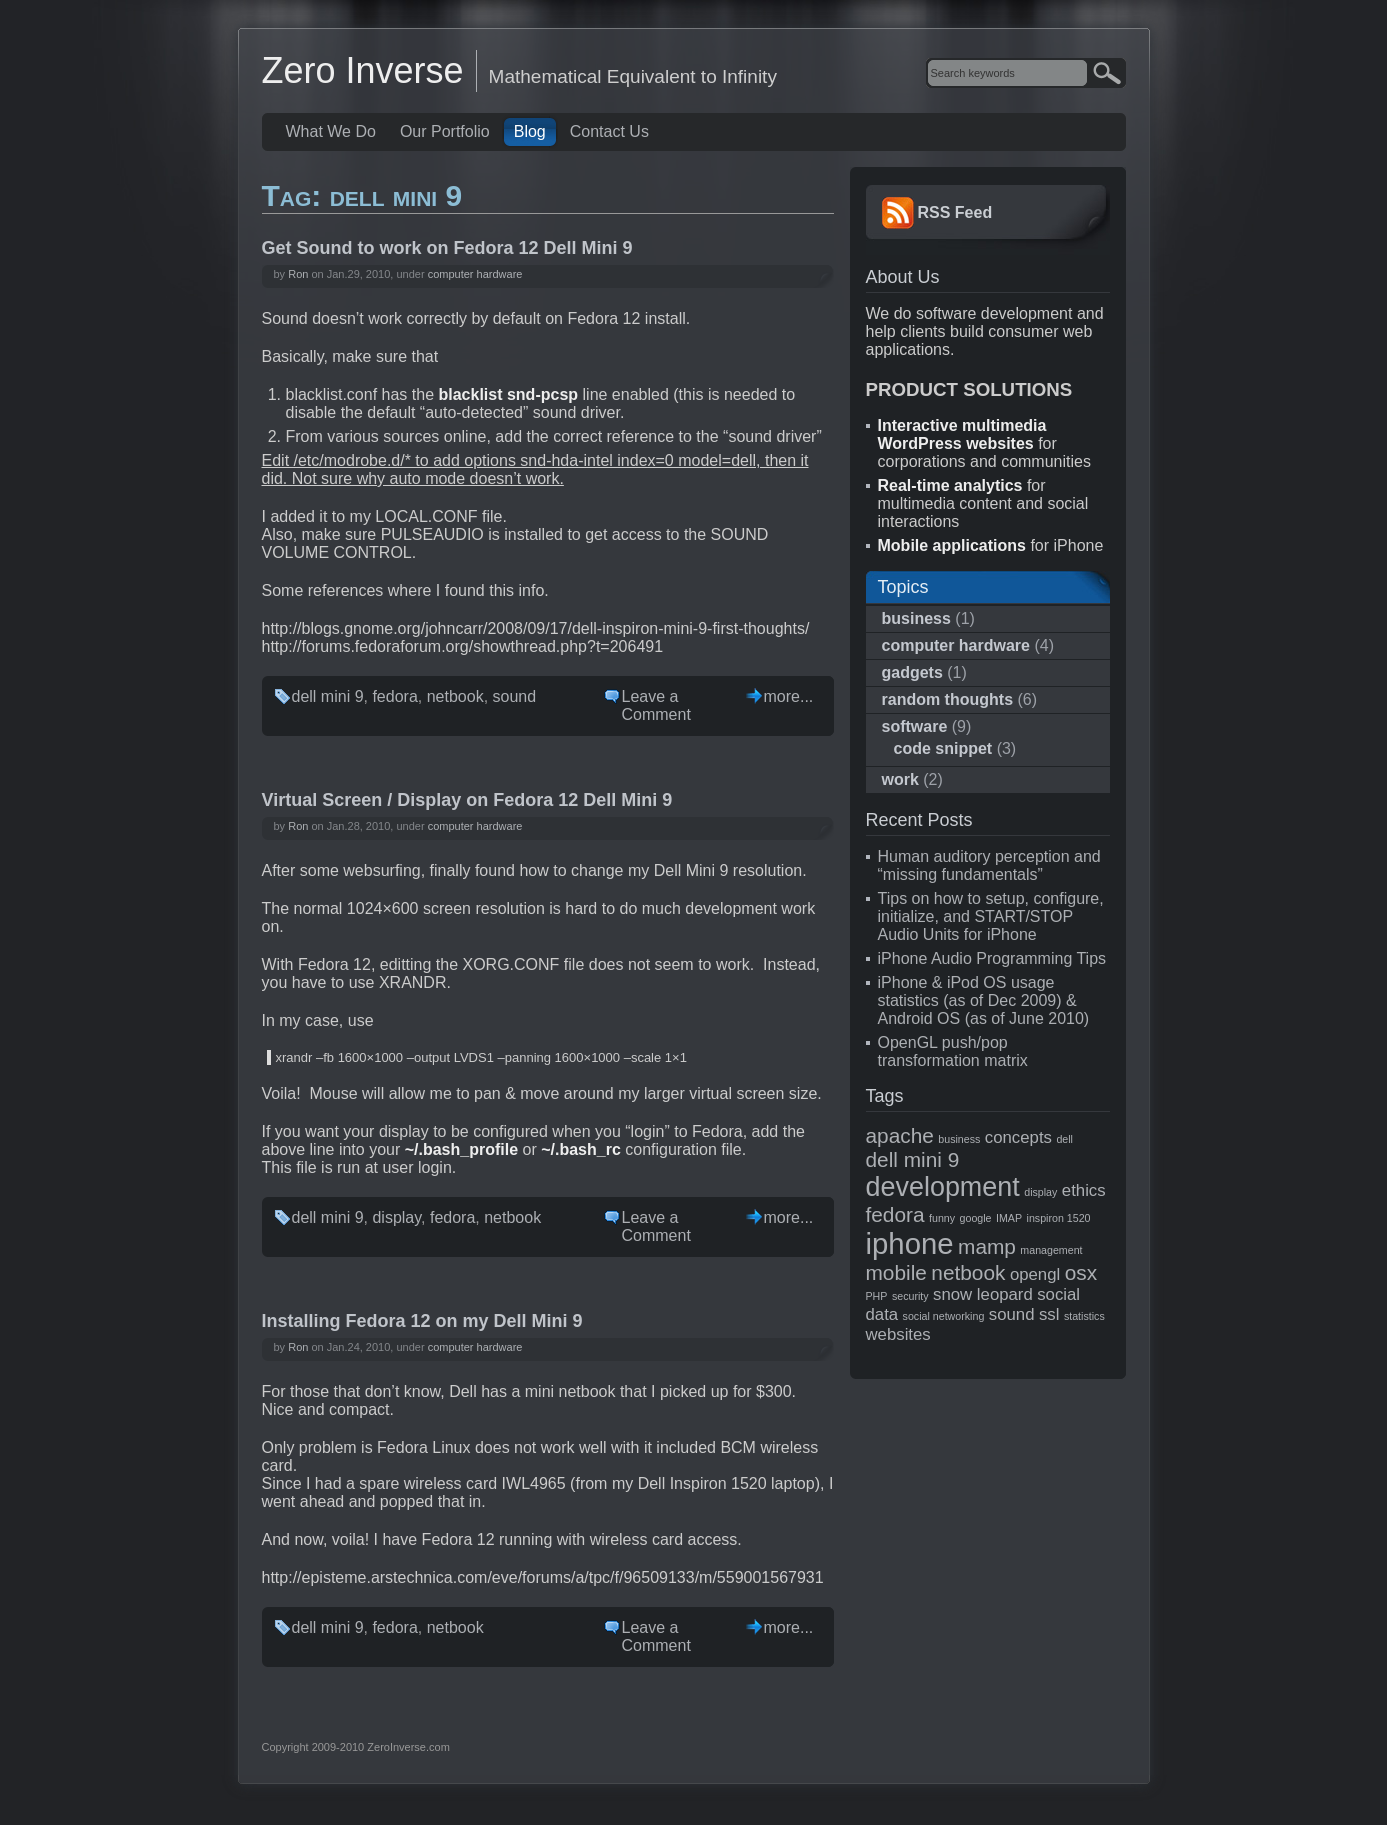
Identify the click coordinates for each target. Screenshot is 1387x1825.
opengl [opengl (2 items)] (1035, 1274)
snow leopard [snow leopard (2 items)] (983, 1294)
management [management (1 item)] (1051, 1250)
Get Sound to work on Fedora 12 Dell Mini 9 (447, 248)
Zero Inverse (363, 70)
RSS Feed (955, 212)
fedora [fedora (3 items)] (895, 1214)
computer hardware (475, 274)
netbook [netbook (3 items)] (968, 1272)
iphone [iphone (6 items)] (910, 1243)
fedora (394, 696)
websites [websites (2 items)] (898, 1334)
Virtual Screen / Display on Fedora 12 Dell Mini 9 (467, 800)
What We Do (331, 131)
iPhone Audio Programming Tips (992, 958)
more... (789, 696)
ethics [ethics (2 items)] (1084, 1190)
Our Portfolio (445, 131)
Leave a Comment (656, 705)
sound (515, 696)
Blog (530, 131)
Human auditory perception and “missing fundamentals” (989, 865)
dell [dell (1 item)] (1064, 1139)
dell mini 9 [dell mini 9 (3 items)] (913, 1159)
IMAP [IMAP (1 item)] (1009, 1218)
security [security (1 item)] (910, 1296)
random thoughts (948, 699)
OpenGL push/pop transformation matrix (953, 1051)
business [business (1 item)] (959, 1139)
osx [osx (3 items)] (1081, 1272)
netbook (455, 696)
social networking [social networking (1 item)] (944, 1316)
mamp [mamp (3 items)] (987, 1246)
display (396, 1217)
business (916, 618)
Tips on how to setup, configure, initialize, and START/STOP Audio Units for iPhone (991, 916)
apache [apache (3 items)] (900, 1135)
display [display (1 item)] (1040, 1192)
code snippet (943, 748)
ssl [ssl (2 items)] (1049, 1314)
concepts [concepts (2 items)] (1018, 1137)
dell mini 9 (328, 696)
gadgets (912, 672)
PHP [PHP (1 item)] (877, 1296)
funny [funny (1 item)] (942, 1218)
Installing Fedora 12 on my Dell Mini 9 (422, 1321)
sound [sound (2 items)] (1012, 1314)
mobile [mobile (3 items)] (896, 1272)
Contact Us (609, 131)
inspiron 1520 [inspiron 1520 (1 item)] (1059, 1218)
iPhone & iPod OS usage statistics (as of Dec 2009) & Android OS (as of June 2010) (984, 1000)
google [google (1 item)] (976, 1218)
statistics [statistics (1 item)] (1084, 1316)
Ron (298, 274)
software (915, 726)
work (900, 779)
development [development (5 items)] (943, 1187)
